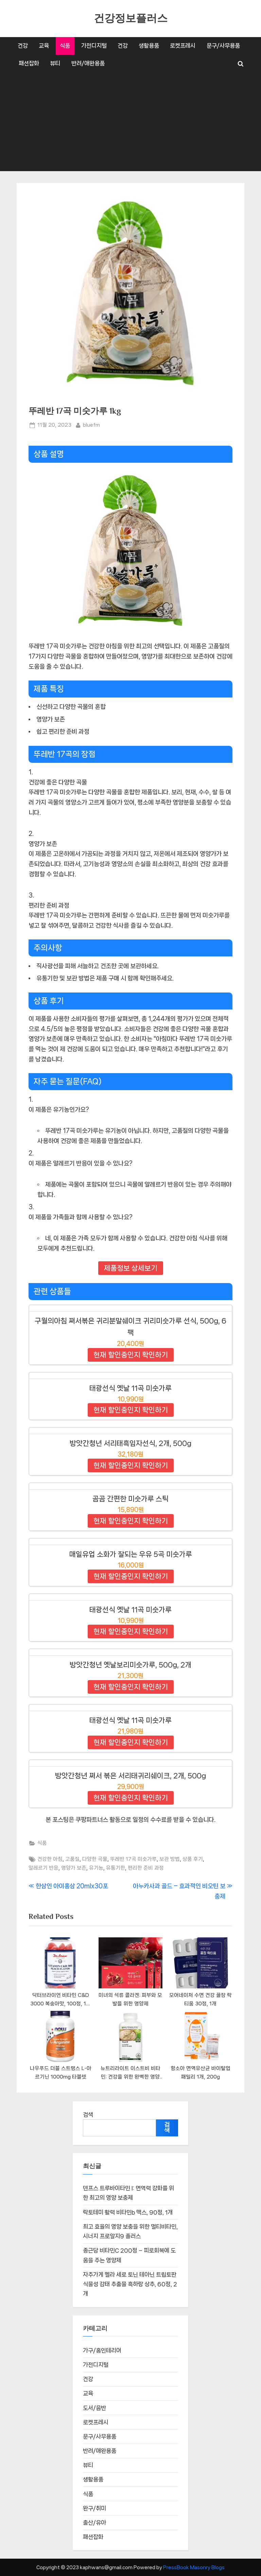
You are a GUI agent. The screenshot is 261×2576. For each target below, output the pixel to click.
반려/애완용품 (88, 63)
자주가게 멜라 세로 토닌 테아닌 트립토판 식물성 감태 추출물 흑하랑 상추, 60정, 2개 (130, 2284)
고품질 (72, 1859)
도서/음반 (94, 2408)
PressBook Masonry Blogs (194, 2567)
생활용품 (149, 46)
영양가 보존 (73, 1868)
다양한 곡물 (94, 1859)
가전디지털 (94, 46)
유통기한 (115, 1868)
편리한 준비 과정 (146, 1868)
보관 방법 (169, 1859)
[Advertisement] (130, 123)
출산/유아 (94, 2523)
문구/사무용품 (223, 46)
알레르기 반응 (43, 1868)
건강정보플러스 (131, 18)
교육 (44, 46)
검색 (88, 2115)
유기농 (96, 1868)
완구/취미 (94, 2508)
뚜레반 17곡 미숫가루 (133, 1859)
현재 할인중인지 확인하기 (130, 1355)
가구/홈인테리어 (102, 2350)
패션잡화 (29, 63)
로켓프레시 (182, 46)
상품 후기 (192, 1859)
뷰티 (55, 63)
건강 (23, 46)
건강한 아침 (50, 1859)
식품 (65, 46)
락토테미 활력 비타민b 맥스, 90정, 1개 (128, 2212)
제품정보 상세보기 (130, 1268)
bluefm (91, 424)
